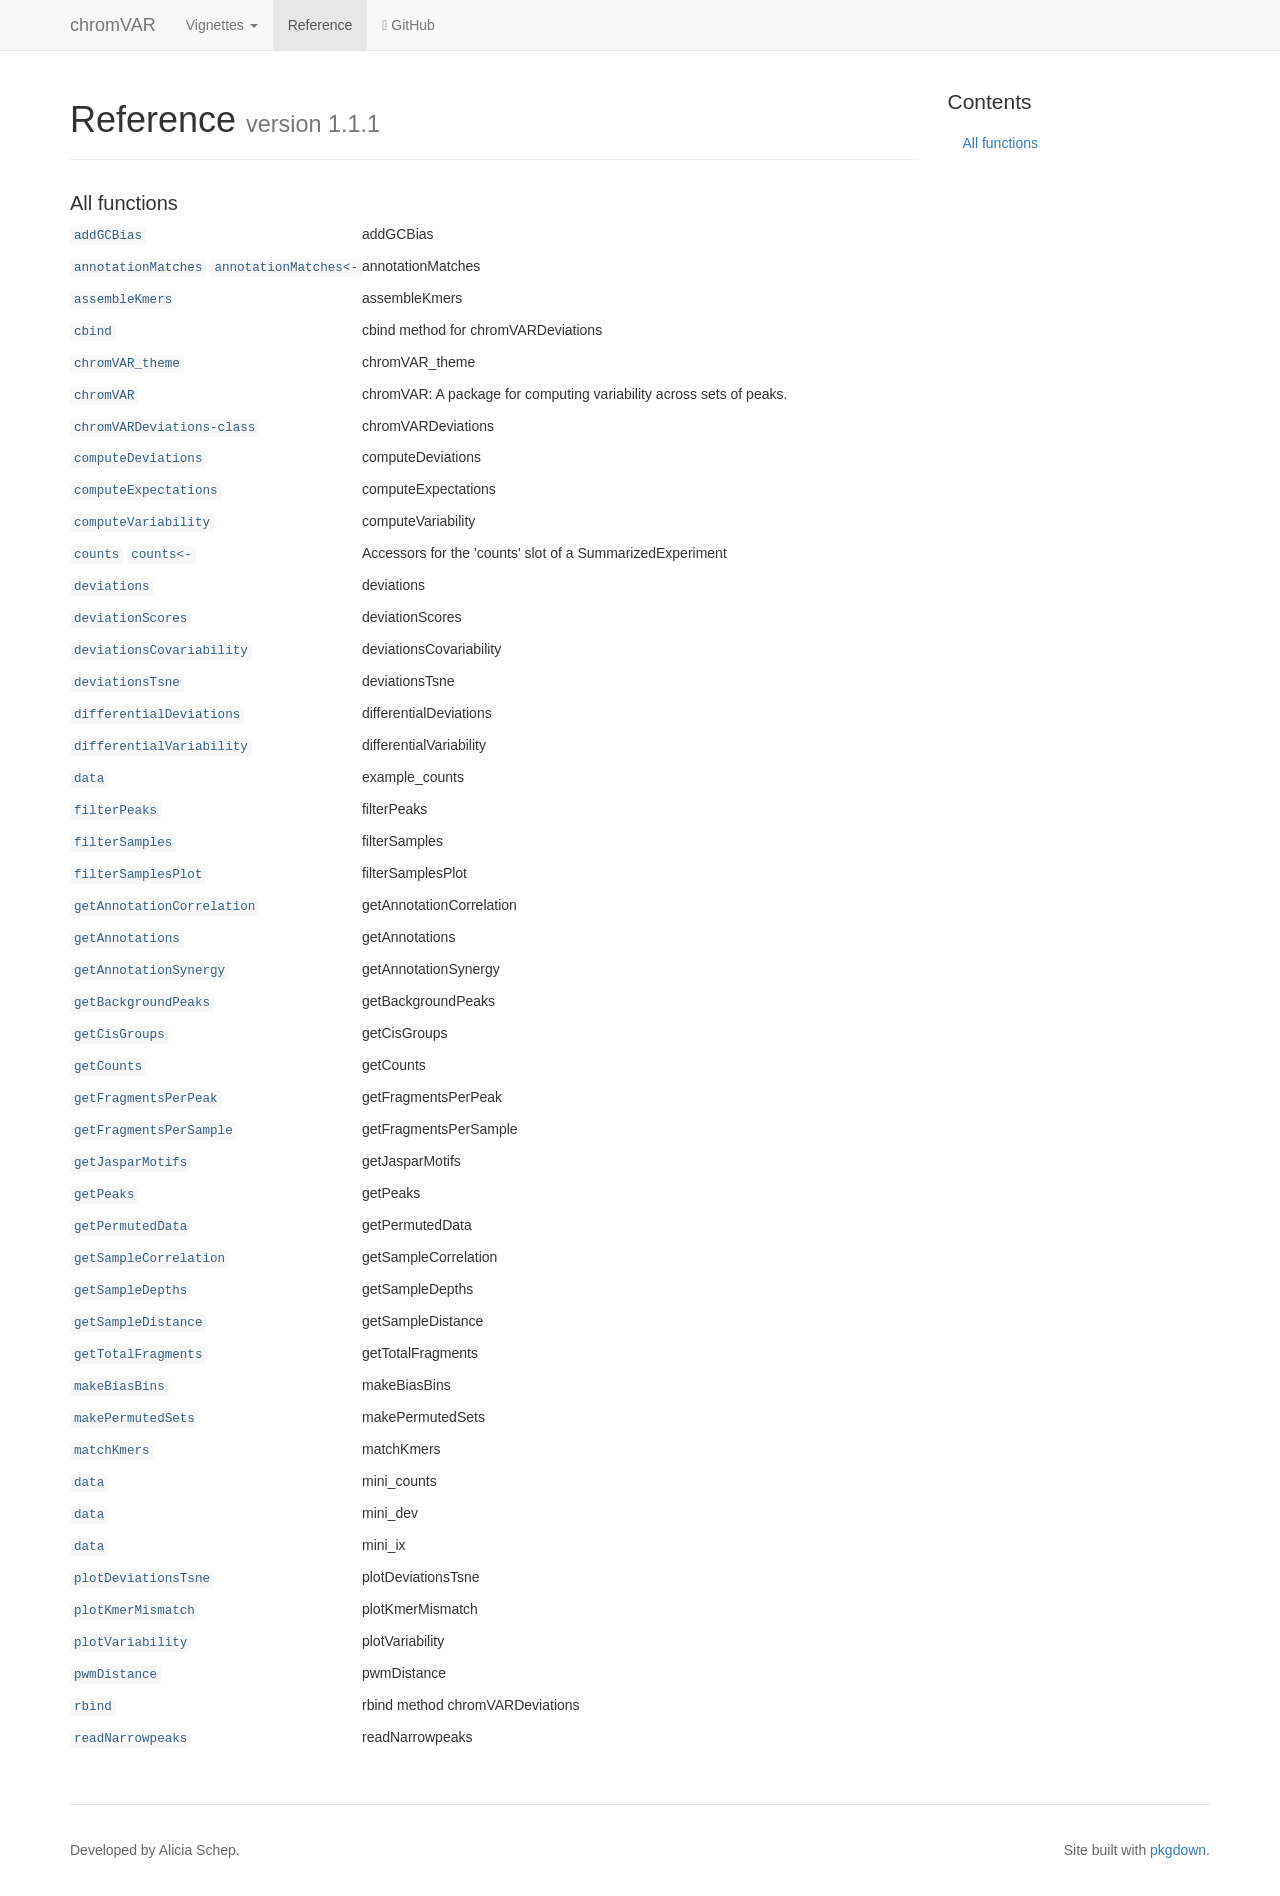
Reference (320, 25)
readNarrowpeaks (130, 1739)
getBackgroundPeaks (142, 1003)
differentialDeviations (157, 715)
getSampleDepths (130, 1291)
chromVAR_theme (127, 364)
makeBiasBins (119, 1387)
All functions (1000, 143)
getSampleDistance (138, 1323)
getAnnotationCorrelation (164, 907)
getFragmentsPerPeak (146, 1099)
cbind (93, 332)
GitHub (408, 25)
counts (96, 555)
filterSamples (123, 843)
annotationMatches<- (286, 268)
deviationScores (130, 619)
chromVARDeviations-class (164, 428)
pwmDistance (115, 1675)
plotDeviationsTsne (142, 1579)
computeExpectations (146, 491)
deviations (112, 587)
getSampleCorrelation (149, 1259)
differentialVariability (161, 747)
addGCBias (108, 236)
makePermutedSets (134, 1419)
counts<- (161, 555)
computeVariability (142, 523)
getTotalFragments (138, 1355)
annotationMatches (138, 268)
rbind (93, 1707)
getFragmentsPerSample (153, 1131)
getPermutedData (130, 1227)
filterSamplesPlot (138, 875)
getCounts (108, 1067)
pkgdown (1178, 1850)
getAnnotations (127, 939)
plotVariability (130, 1643)
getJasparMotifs (130, 1163)
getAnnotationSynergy (149, 971)
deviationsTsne (127, 683)
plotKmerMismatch (134, 1611)
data (89, 779)
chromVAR (113, 25)
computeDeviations (138, 459)
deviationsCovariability (161, 651)
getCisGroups (119, 1035)
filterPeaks (115, 811)
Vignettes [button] (222, 25)
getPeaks (104, 1195)
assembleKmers (123, 300)
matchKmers (112, 1451)
